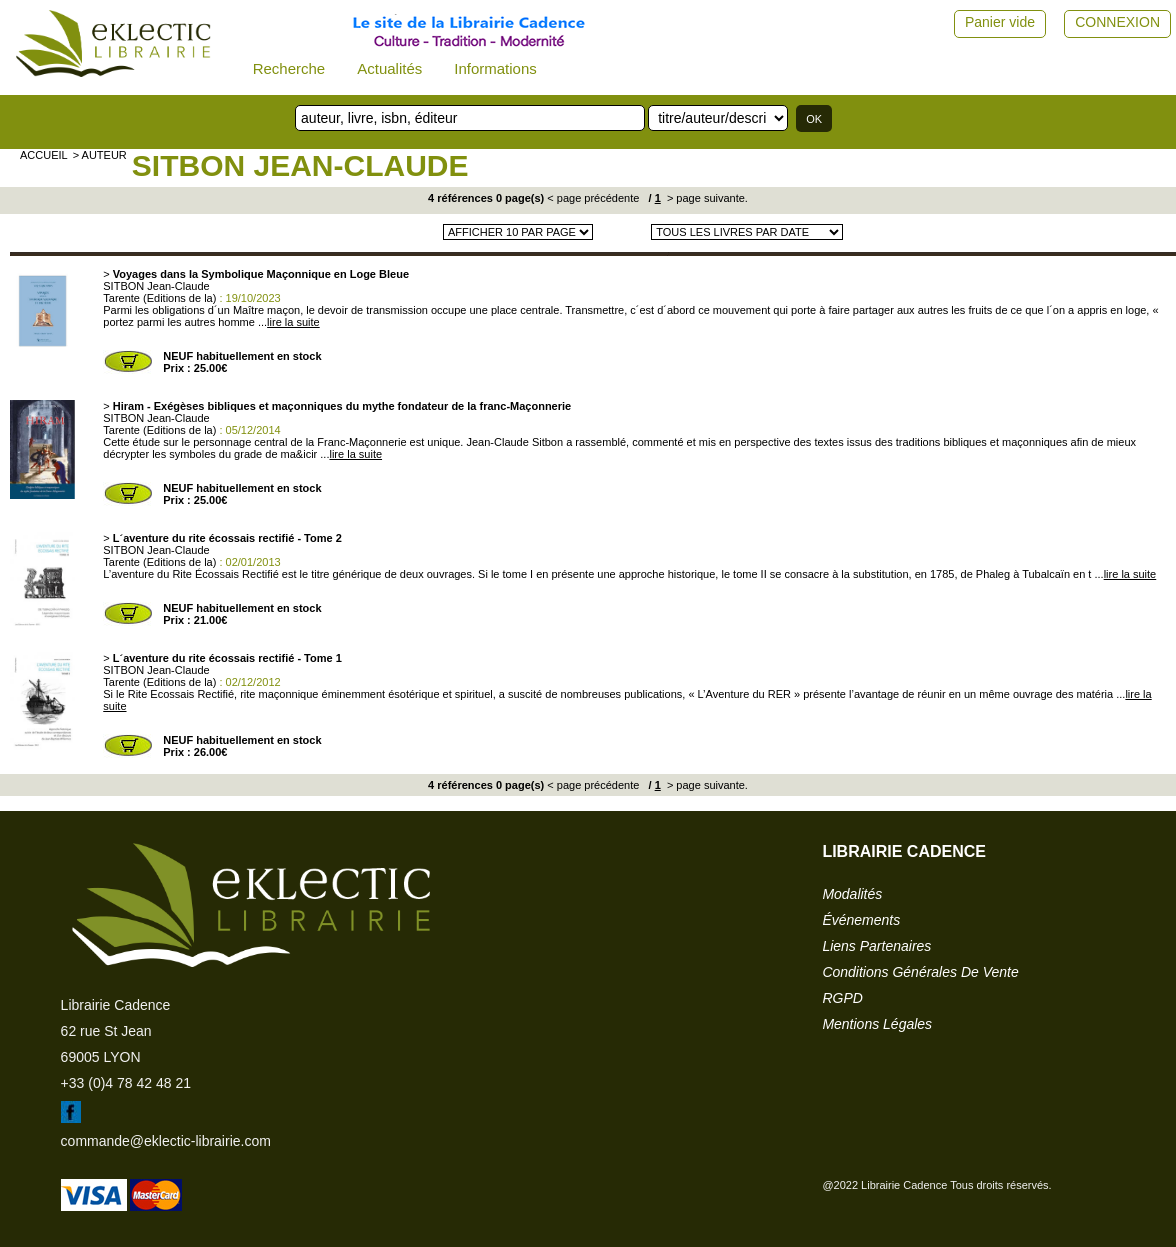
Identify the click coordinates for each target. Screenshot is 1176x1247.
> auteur (100, 155)
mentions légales (877, 1024)
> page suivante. (706, 198)
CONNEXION (1117, 22)
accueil (44, 155)
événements (861, 920)
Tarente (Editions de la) (159, 298)
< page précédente (593, 198)
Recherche (289, 68)
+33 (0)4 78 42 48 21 (126, 1083)
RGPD (842, 998)
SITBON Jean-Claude (300, 165)
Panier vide (1000, 22)
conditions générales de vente (920, 972)
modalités (852, 894)
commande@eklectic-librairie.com (166, 1141)
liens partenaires (876, 946)
